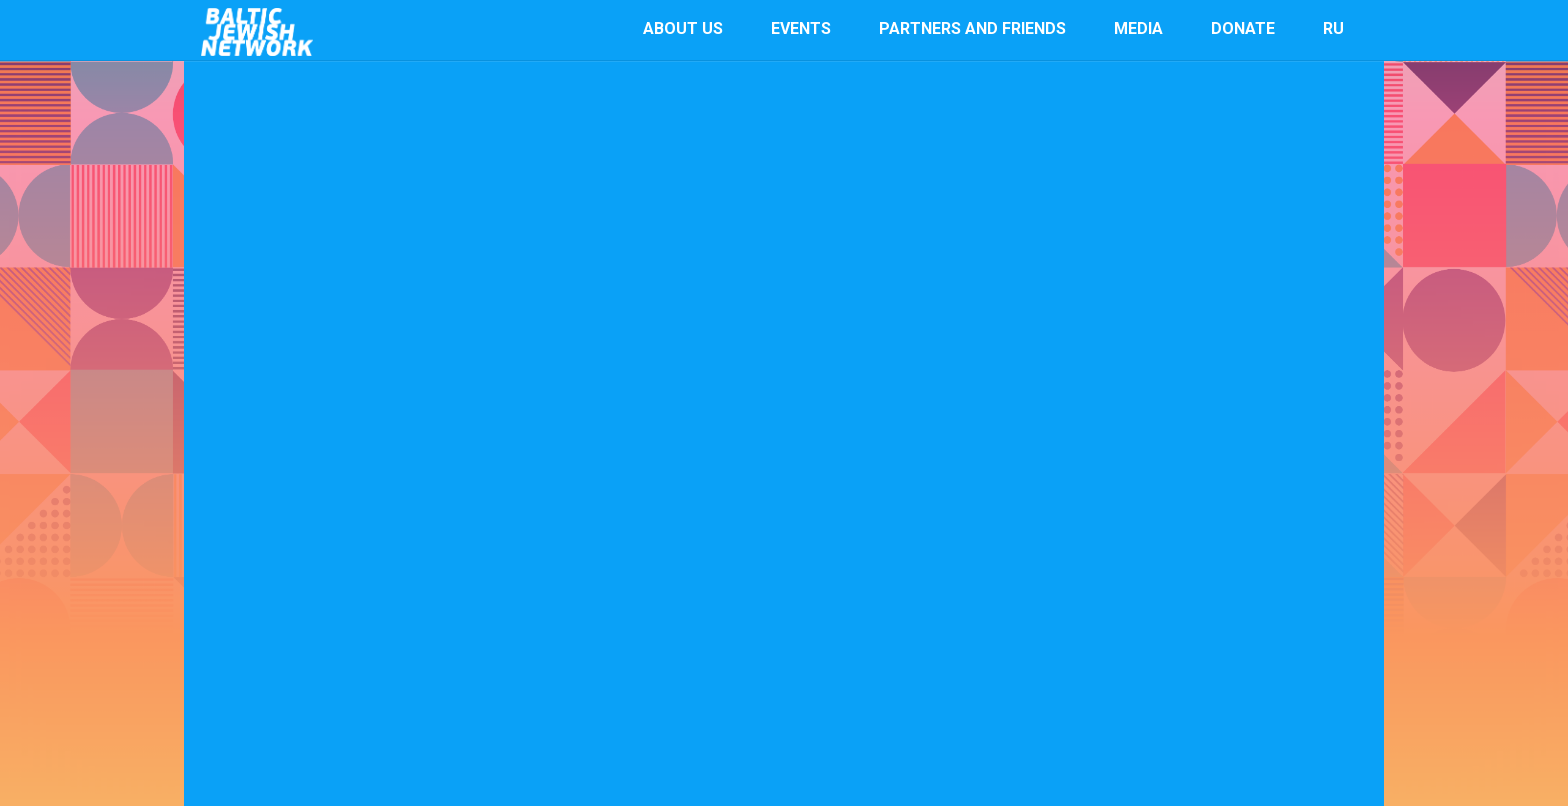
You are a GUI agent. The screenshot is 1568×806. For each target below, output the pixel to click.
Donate (1243, 28)
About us (683, 28)
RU (1333, 28)
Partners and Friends (972, 28)
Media (1138, 28)
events (801, 28)
